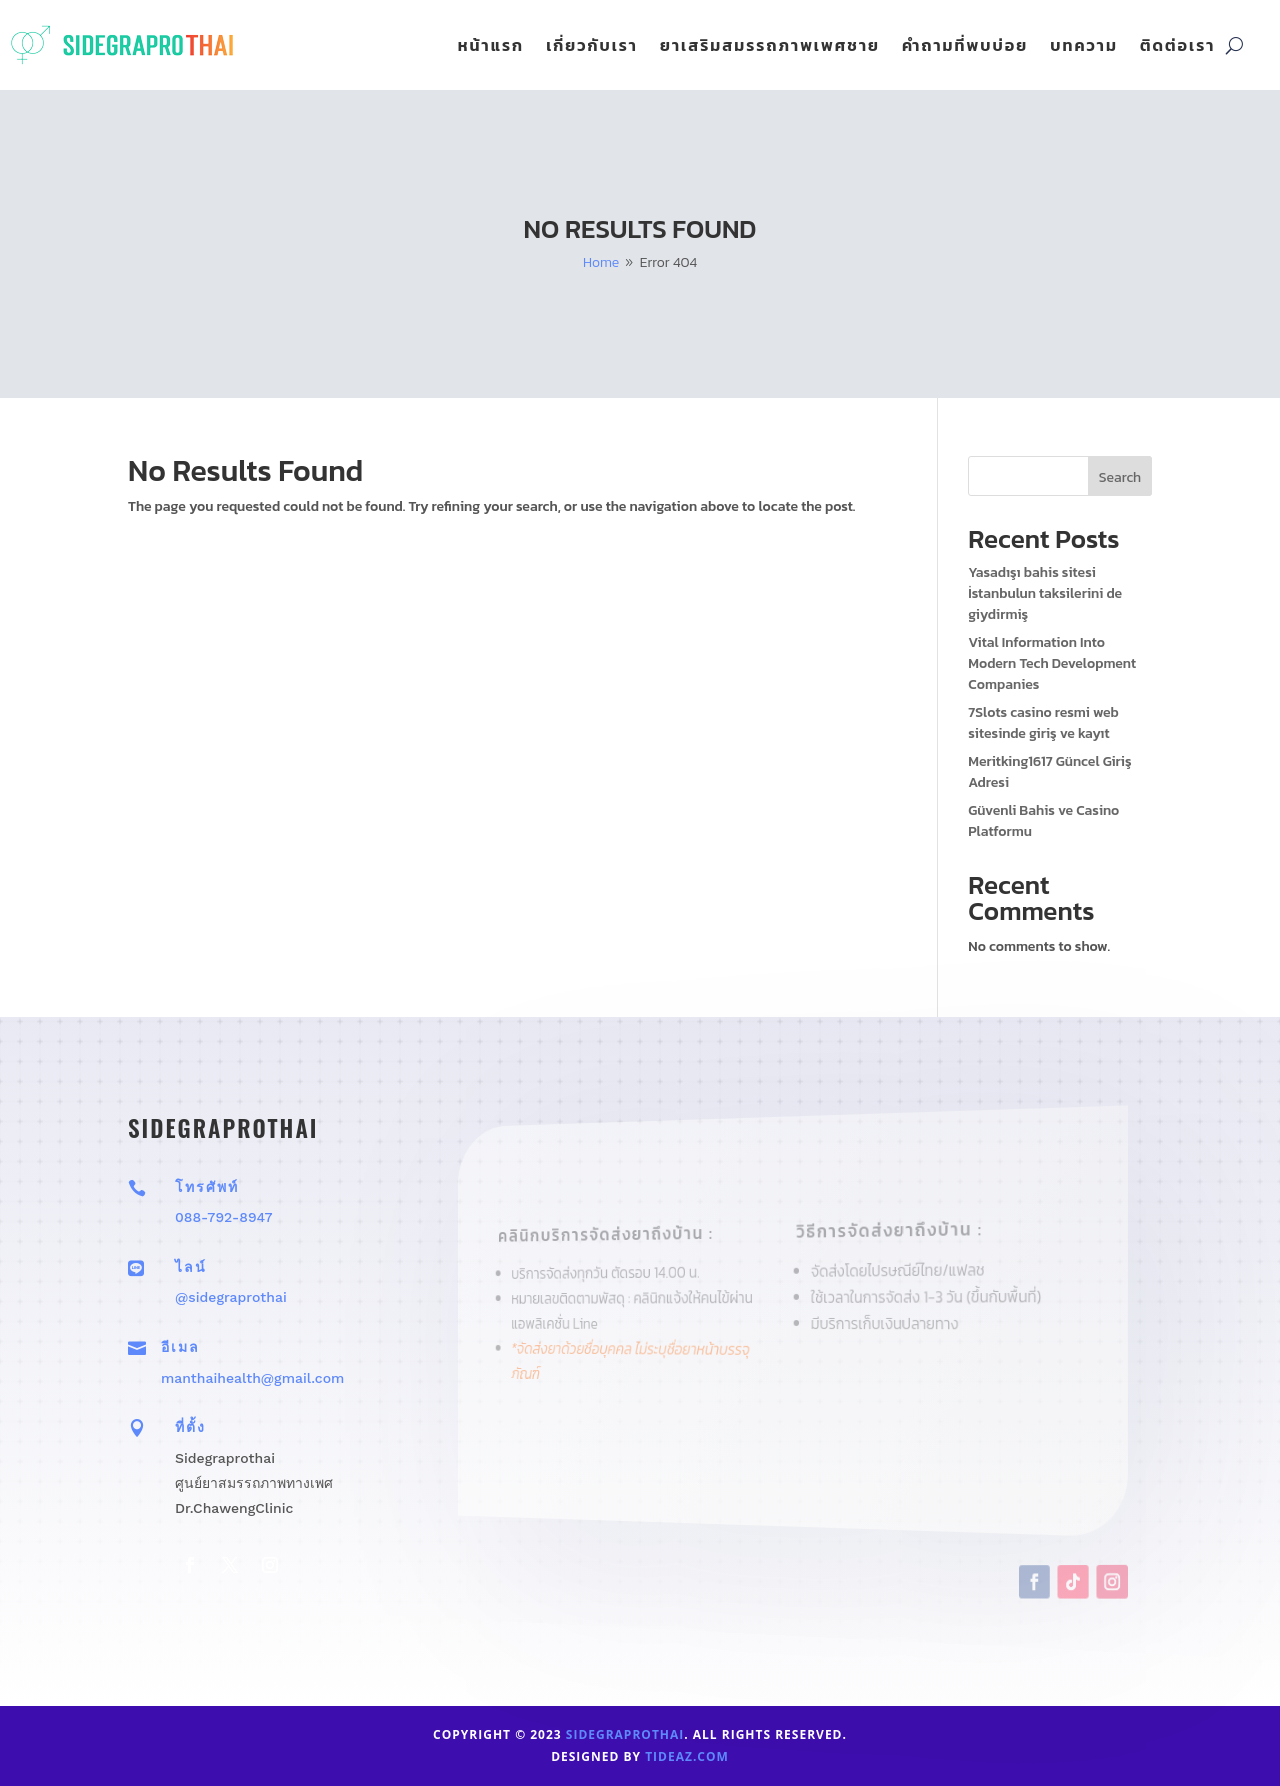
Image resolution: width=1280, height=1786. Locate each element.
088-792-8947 (224, 1217)
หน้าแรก (491, 47)
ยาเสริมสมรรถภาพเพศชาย (770, 47)
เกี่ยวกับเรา (592, 47)
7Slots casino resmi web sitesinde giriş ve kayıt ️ (1043, 723)
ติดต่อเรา (1177, 47)
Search (1120, 477)
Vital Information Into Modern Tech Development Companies (1052, 663)
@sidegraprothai (231, 1297)
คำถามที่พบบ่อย (965, 47)
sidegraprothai (625, 1734)
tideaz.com (687, 1756)
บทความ (1084, 47)
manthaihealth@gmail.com (252, 1378)
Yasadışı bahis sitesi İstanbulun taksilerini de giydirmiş (1045, 593)
